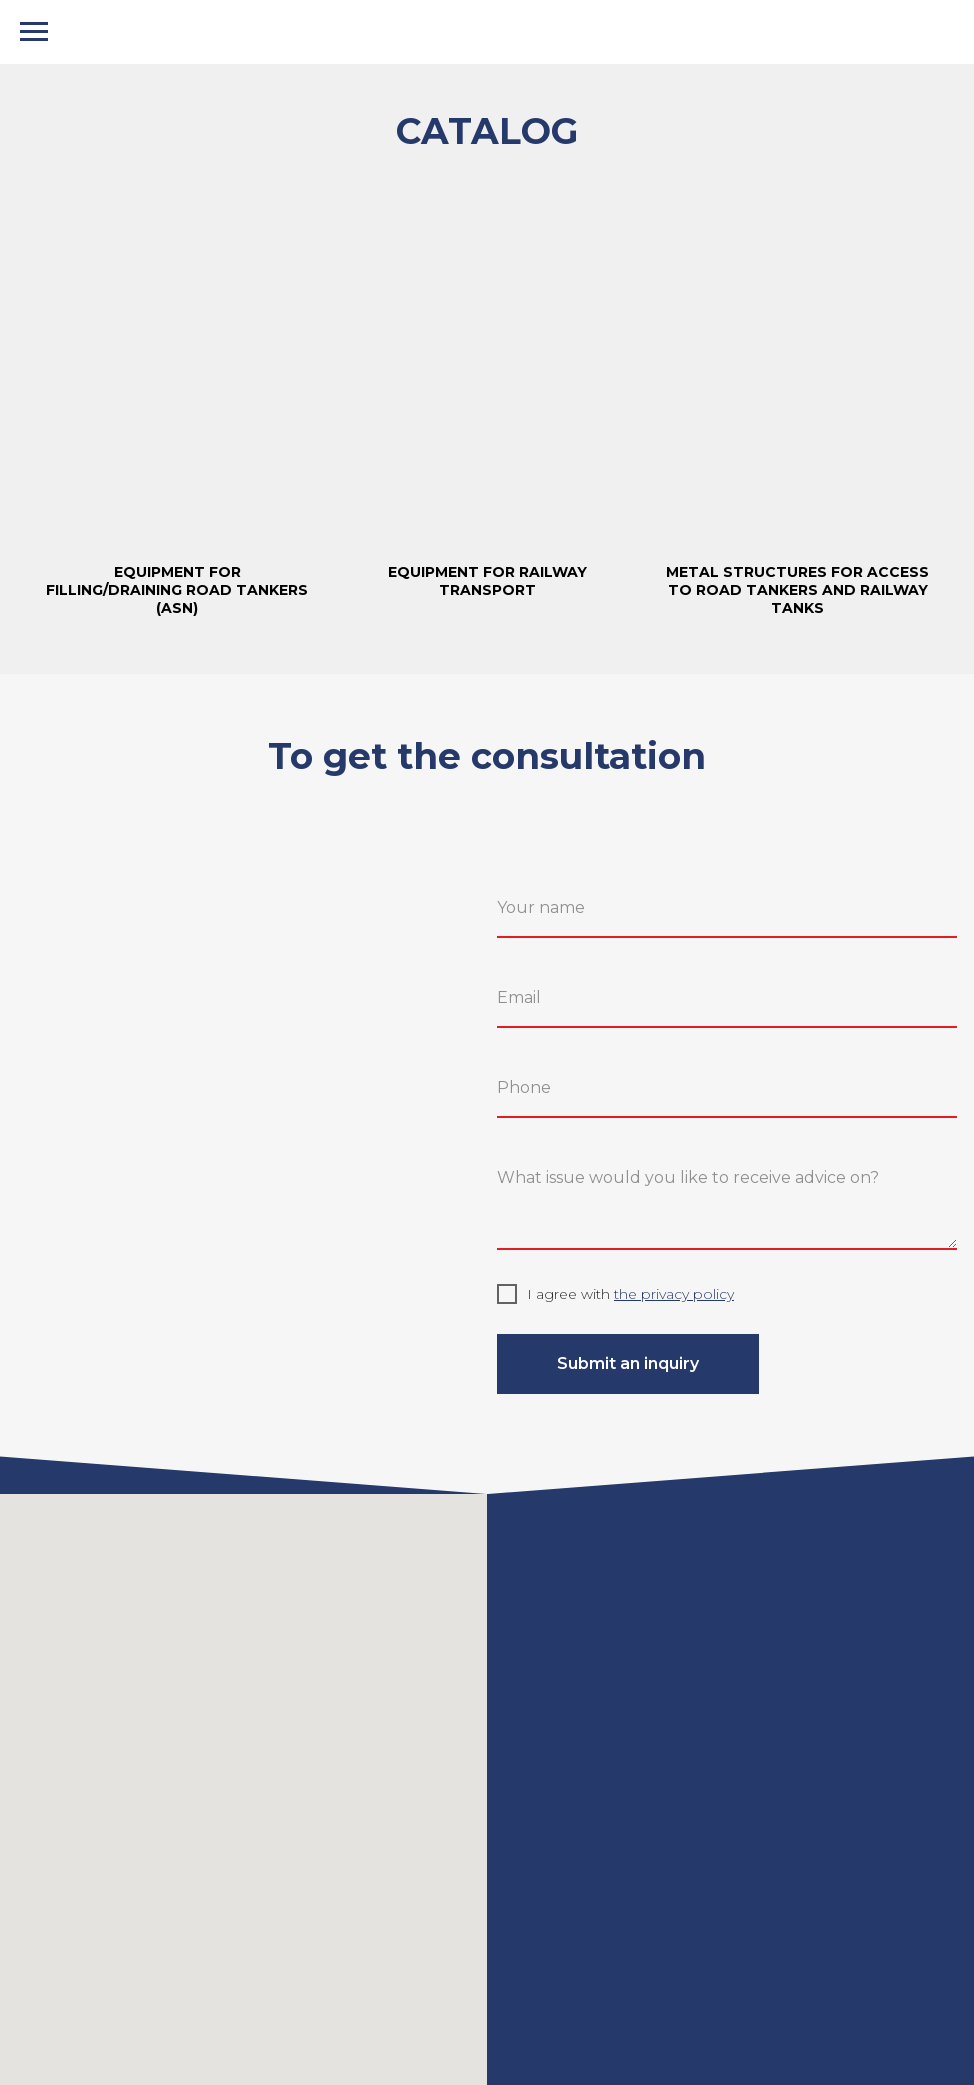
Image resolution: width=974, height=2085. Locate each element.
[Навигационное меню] (34, 32)
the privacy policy (674, 1294)
